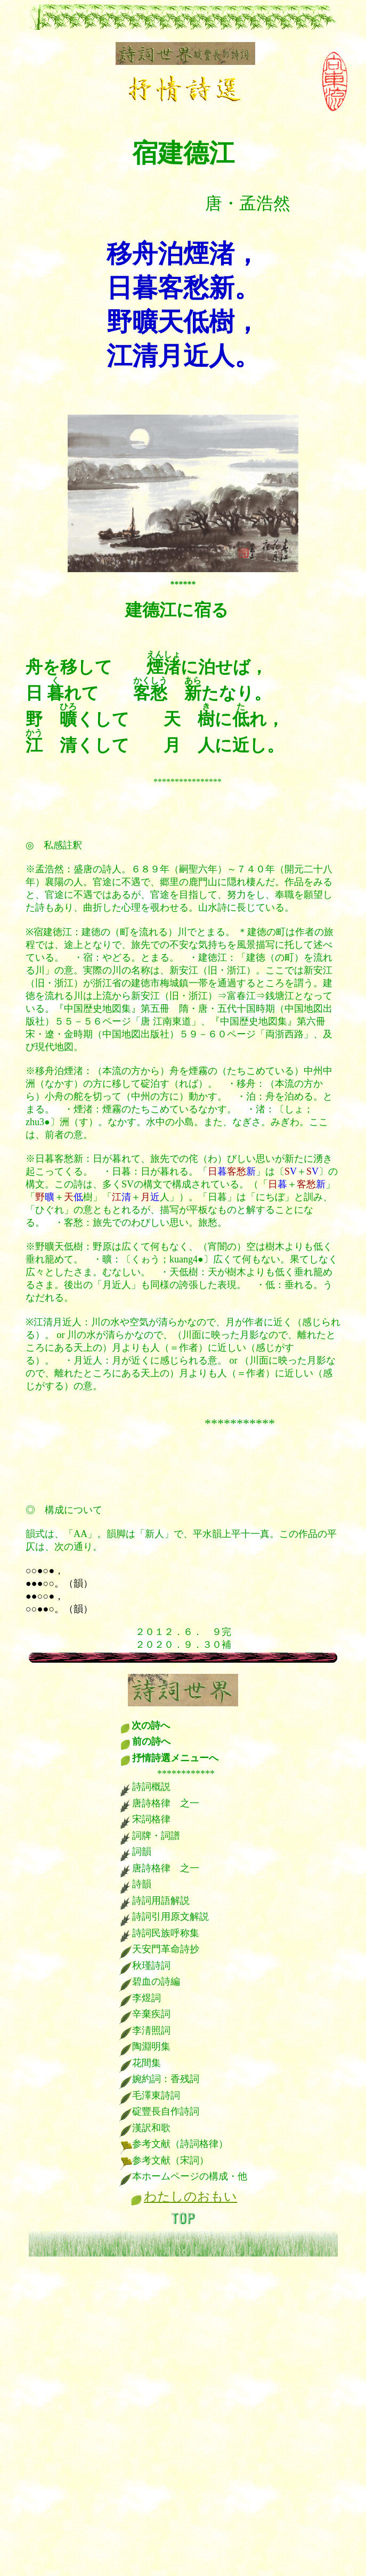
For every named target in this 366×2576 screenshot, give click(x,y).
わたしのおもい (190, 2196)
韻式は (40, 1534)
